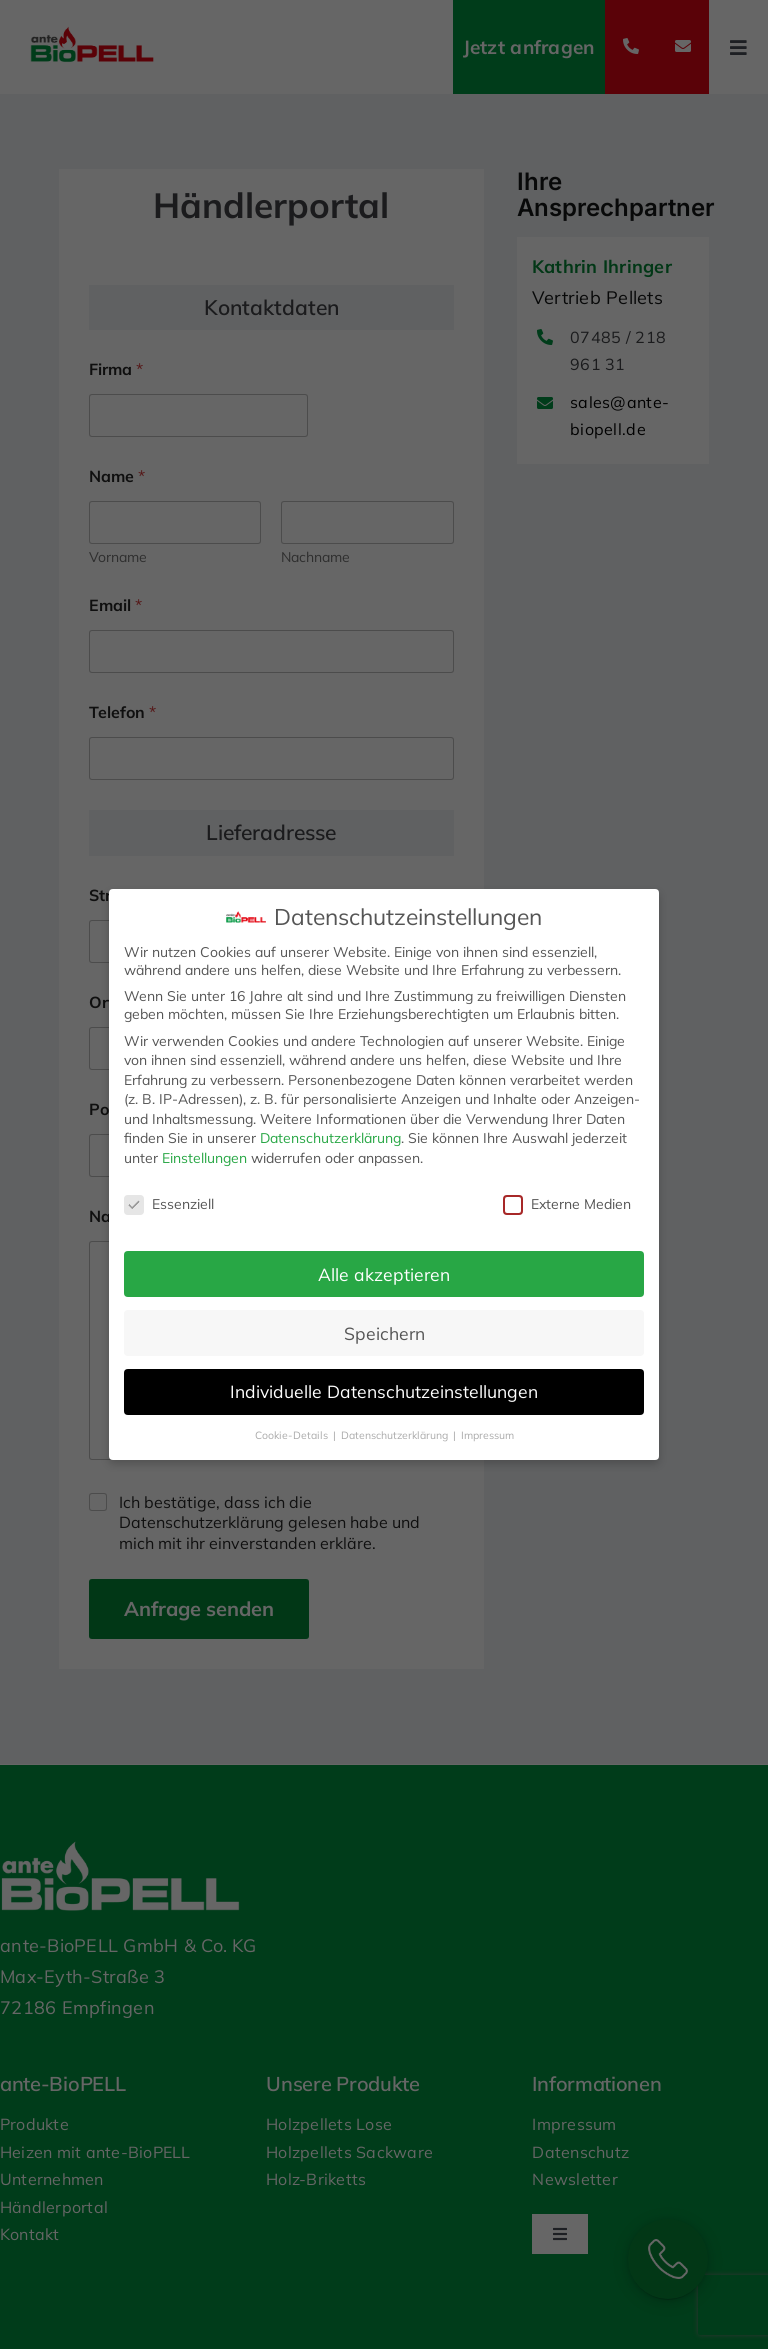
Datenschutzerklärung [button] (396, 1435)
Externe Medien (567, 1204)
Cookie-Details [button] (293, 1435)
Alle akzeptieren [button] (384, 1274)
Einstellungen (204, 1158)
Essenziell (169, 1204)
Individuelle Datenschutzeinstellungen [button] (384, 1391)
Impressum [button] (487, 1435)
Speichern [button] (384, 1333)
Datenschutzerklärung (330, 1138)
